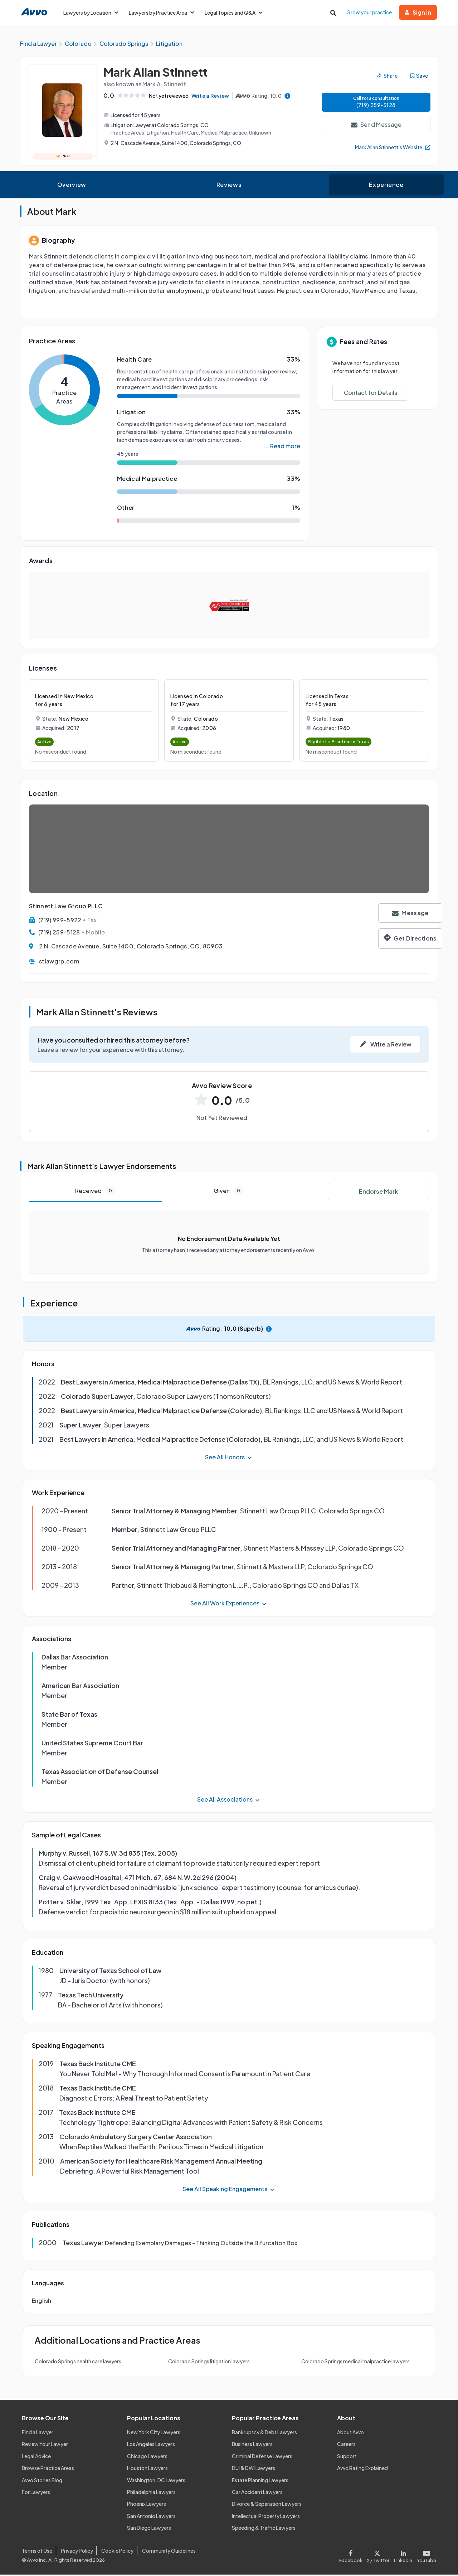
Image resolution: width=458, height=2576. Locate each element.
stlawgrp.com (59, 962)
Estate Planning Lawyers (260, 2481)
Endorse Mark (378, 1193)
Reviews (229, 186)
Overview (71, 186)
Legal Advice (36, 2457)
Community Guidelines (169, 2552)
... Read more (282, 447)
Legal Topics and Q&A (233, 12)
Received (95, 1192)
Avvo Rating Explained (362, 2469)
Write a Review (213, 97)
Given (229, 1192)
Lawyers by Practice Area (161, 12)
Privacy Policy (77, 2552)
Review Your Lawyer (45, 2445)
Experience (386, 186)
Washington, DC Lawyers (156, 2481)
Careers (346, 2445)
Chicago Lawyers (147, 2457)
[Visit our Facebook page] (352, 2556)
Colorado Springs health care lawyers (78, 2362)
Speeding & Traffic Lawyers (264, 2529)
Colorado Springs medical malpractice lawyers (355, 2362)
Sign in (418, 12)
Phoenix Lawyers (146, 2505)
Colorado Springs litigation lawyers (209, 2362)
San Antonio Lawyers (151, 2517)
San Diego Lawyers (149, 2529)
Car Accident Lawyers (257, 2493)
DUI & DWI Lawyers (253, 2469)
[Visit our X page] (378, 2556)
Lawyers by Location (90, 12)
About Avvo (350, 2433)
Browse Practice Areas (48, 2469)
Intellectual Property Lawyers (266, 2517)
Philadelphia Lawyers (151, 2493)
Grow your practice (369, 12)
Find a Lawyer (37, 2433)
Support (347, 2457)
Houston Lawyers (147, 2469)
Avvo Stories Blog (42, 2481)
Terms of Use (37, 2552)
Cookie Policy (117, 2552)
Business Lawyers (252, 2445)
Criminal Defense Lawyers (262, 2457)
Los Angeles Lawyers (151, 2445)
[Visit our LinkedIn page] (403, 2556)
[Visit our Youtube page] (425, 2556)
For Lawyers (36, 2493)
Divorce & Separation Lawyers (267, 2505)
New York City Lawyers (153, 2433)
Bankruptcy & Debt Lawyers (264, 2433)
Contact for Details (370, 394)
